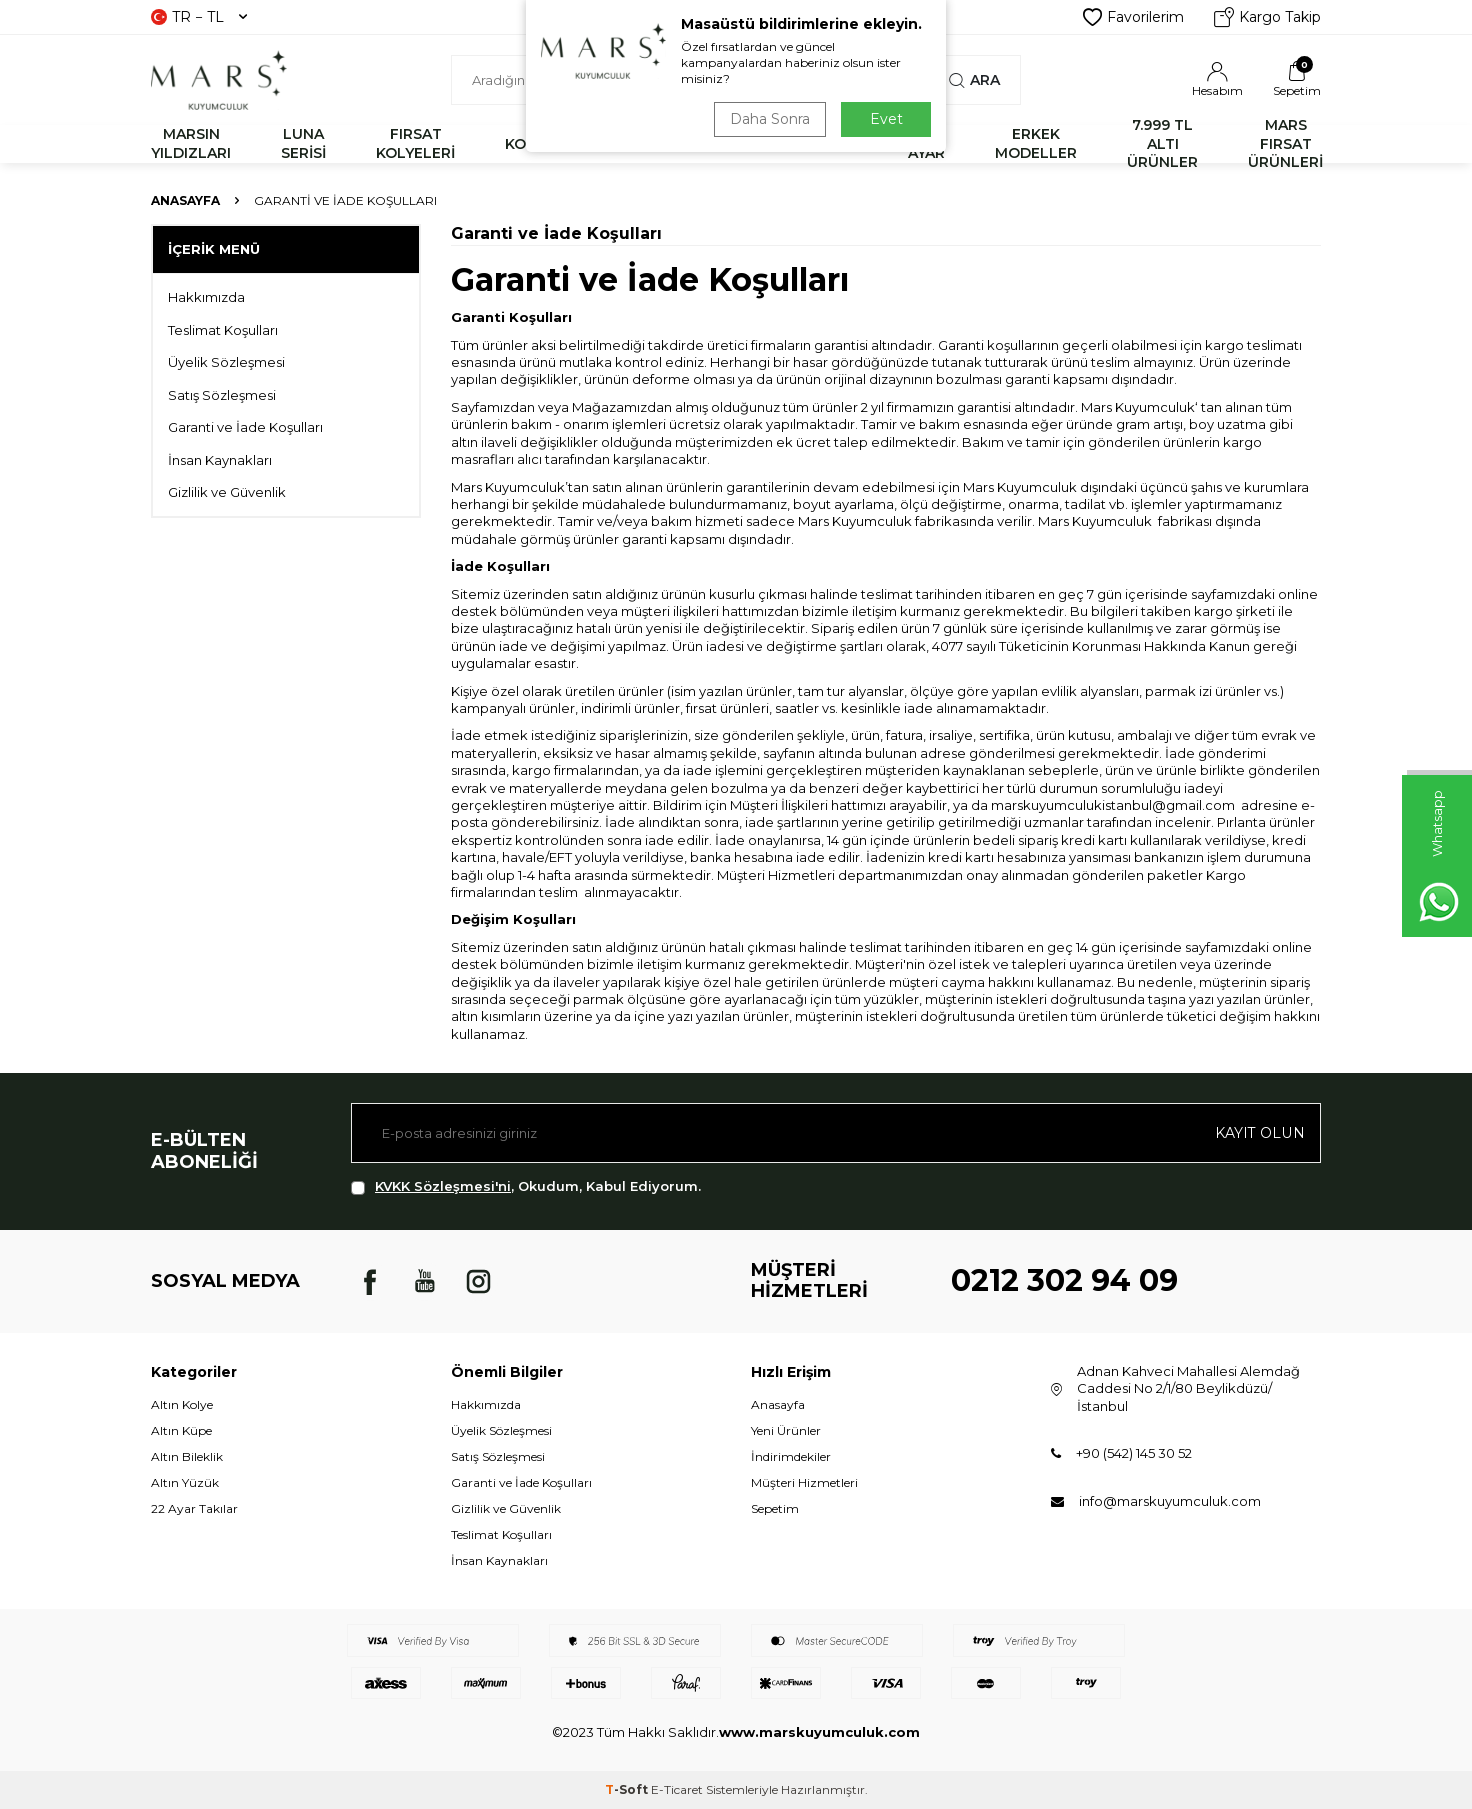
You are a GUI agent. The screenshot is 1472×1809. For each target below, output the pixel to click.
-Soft (628, 1789)
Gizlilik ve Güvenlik (227, 492)
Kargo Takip (1267, 17)
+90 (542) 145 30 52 (1134, 1453)
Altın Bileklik (187, 1456)
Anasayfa (185, 200)
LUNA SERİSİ (303, 143)
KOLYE (528, 144)
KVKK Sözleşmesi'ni (443, 1186)
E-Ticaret (677, 1789)
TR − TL (199, 17)
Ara (974, 80)
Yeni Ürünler (786, 1430)
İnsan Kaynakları (220, 460)
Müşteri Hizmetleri (804, 1482)
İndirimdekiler (791, 1456)
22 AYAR (926, 143)
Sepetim (775, 1508)
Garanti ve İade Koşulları (245, 427)
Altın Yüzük (185, 1482)
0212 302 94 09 (1064, 1280)
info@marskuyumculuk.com (1170, 1501)
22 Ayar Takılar (194, 1508)
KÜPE (838, 144)
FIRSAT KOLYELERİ (415, 143)
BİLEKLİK (634, 144)
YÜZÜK (742, 144)
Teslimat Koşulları (223, 330)
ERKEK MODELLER (1036, 143)
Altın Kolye (182, 1404)
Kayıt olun (1260, 1133)
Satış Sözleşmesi (222, 395)
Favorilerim (1133, 17)
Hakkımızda (206, 297)
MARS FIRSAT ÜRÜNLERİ (1285, 144)
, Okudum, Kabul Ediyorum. (526, 1186)
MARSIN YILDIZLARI (191, 143)
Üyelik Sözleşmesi (226, 362)
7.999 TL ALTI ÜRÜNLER (1162, 144)
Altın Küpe (181, 1430)
